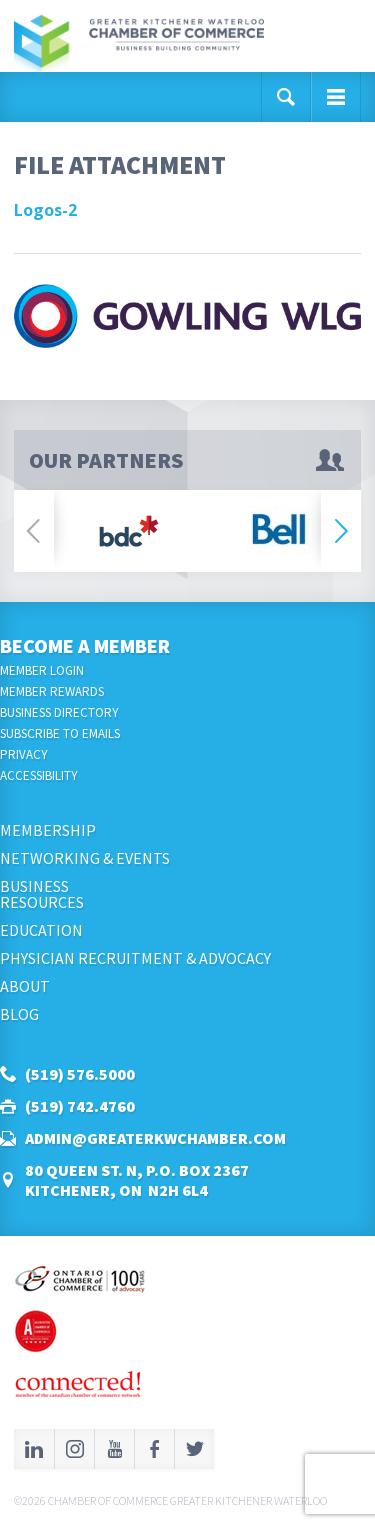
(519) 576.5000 (80, 1074)
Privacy (24, 754)
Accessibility (39, 775)
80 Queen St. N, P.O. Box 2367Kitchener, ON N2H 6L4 (137, 1180)
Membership (48, 830)
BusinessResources (42, 894)
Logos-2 (45, 210)
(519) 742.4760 (80, 1106)
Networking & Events (85, 858)
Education (41, 930)
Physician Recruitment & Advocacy (135, 958)
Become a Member (85, 645)
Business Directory (59, 712)
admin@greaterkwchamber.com (155, 1138)
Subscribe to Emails (60, 733)
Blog (19, 1014)
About (25, 986)
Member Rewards (52, 691)
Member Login (42, 670)
